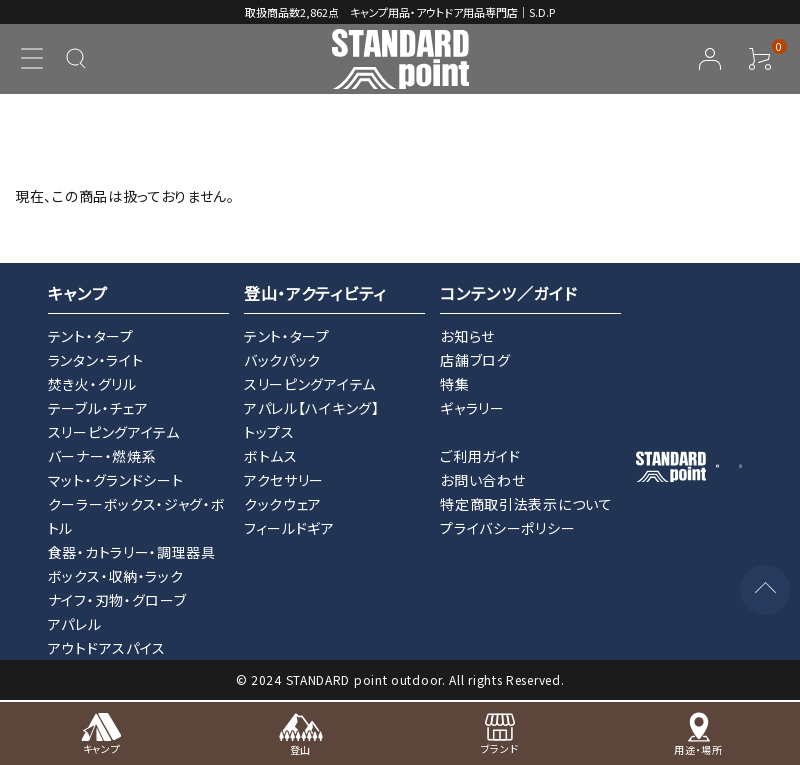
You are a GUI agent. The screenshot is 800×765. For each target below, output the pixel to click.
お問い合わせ (482, 480)
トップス (269, 432)
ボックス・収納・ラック (116, 576)
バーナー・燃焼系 (102, 456)
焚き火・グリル (92, 384)
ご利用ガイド (480, 456)
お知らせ (467, 336)
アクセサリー (284, 480)
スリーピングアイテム (114, 432)
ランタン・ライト (96, 360)
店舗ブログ (475, 360)
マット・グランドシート (116, 480)
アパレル (75, 624)
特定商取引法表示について (526, 504)
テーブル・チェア (98, 408)
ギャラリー (472, 408)
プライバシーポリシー (507, 528)
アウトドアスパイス (107, 648)
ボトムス (271, 456)
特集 (454, 384)
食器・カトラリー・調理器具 (132, 552)
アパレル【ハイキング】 (312, 408)
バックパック (282, 360)
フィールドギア (289, 528)
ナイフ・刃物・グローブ (117, 600)
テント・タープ (91, 336)
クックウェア (283, 504)
